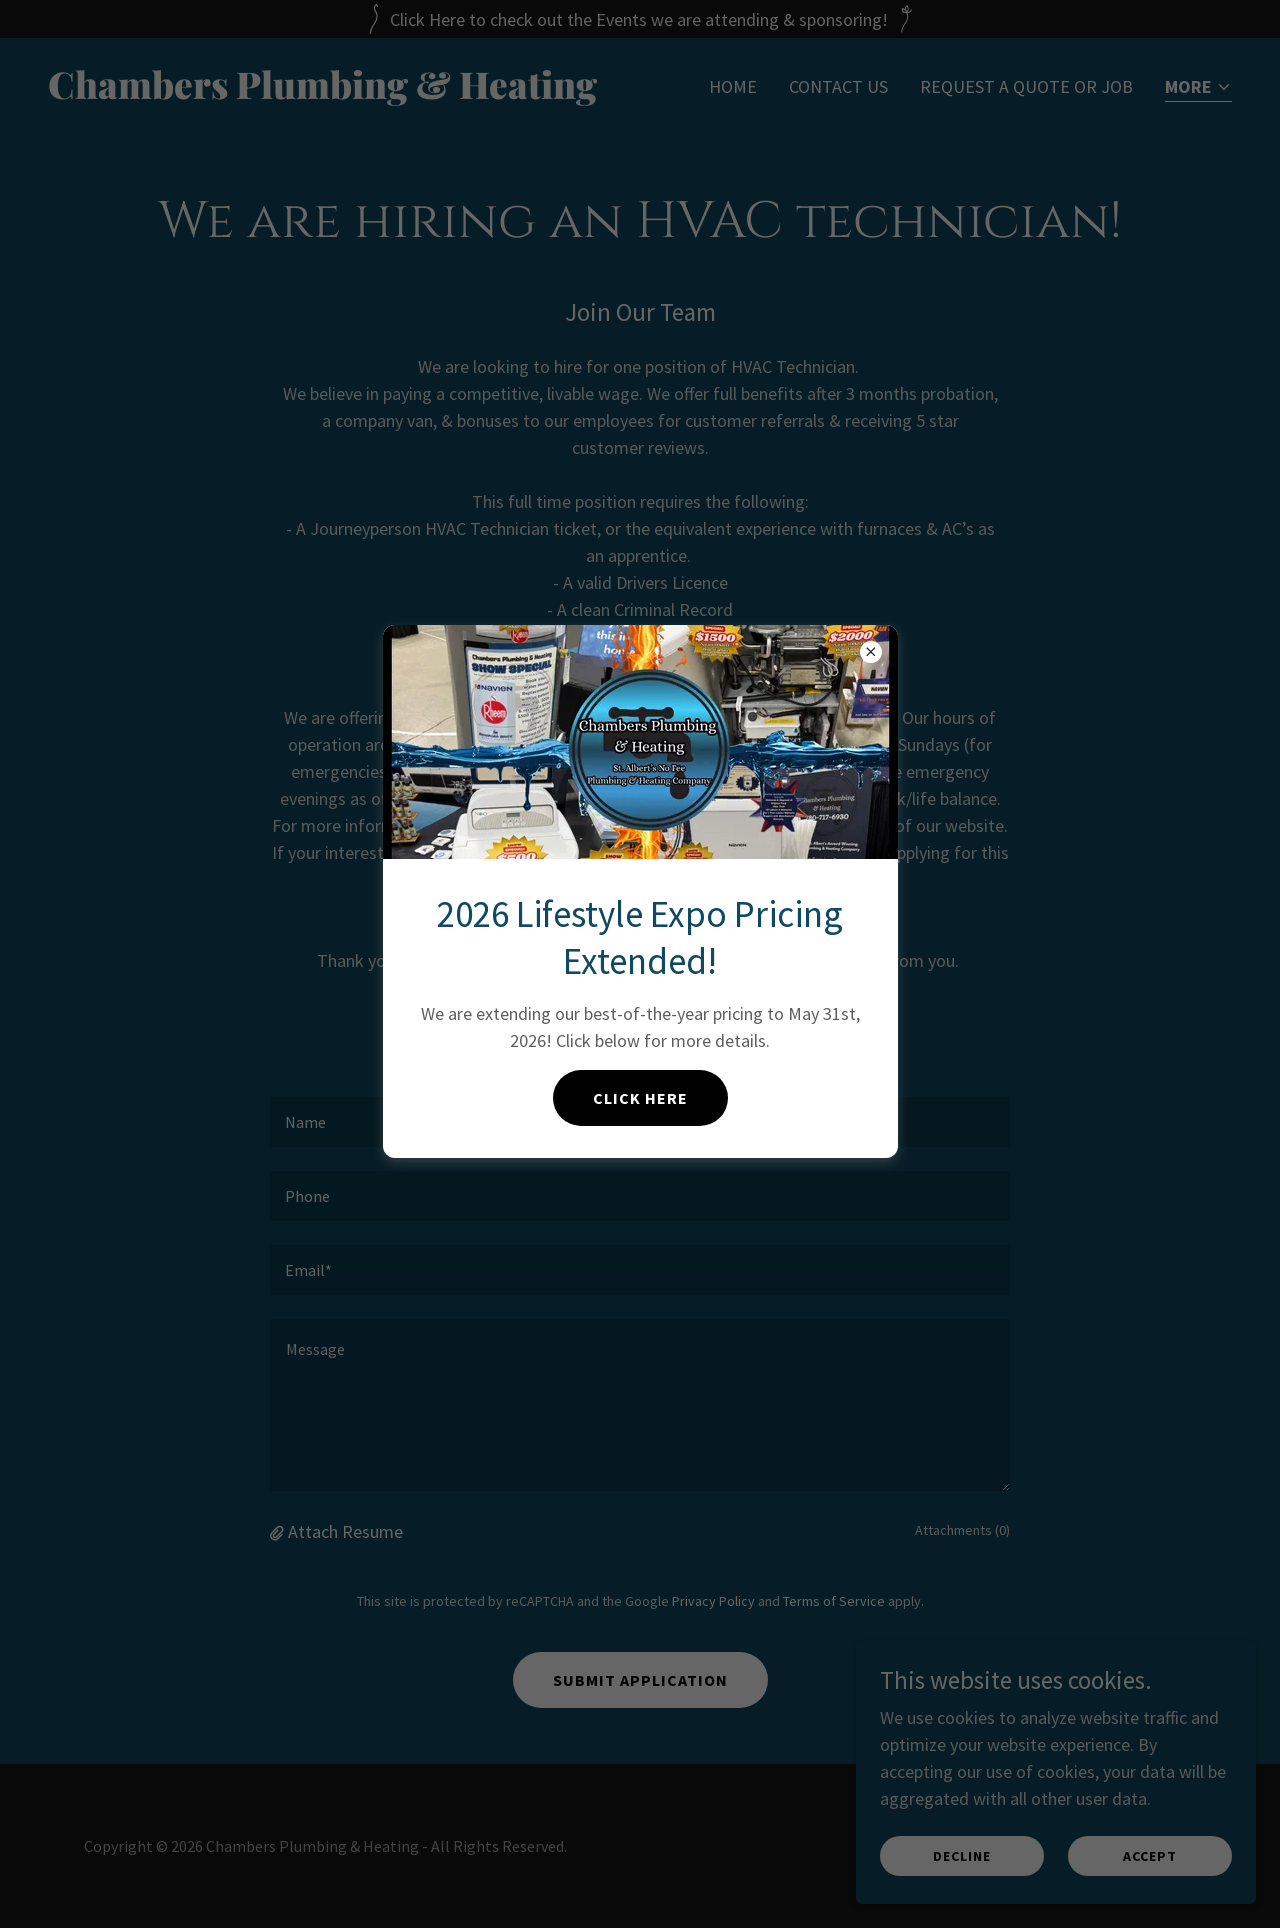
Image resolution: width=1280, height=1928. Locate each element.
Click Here (640, 1098)
